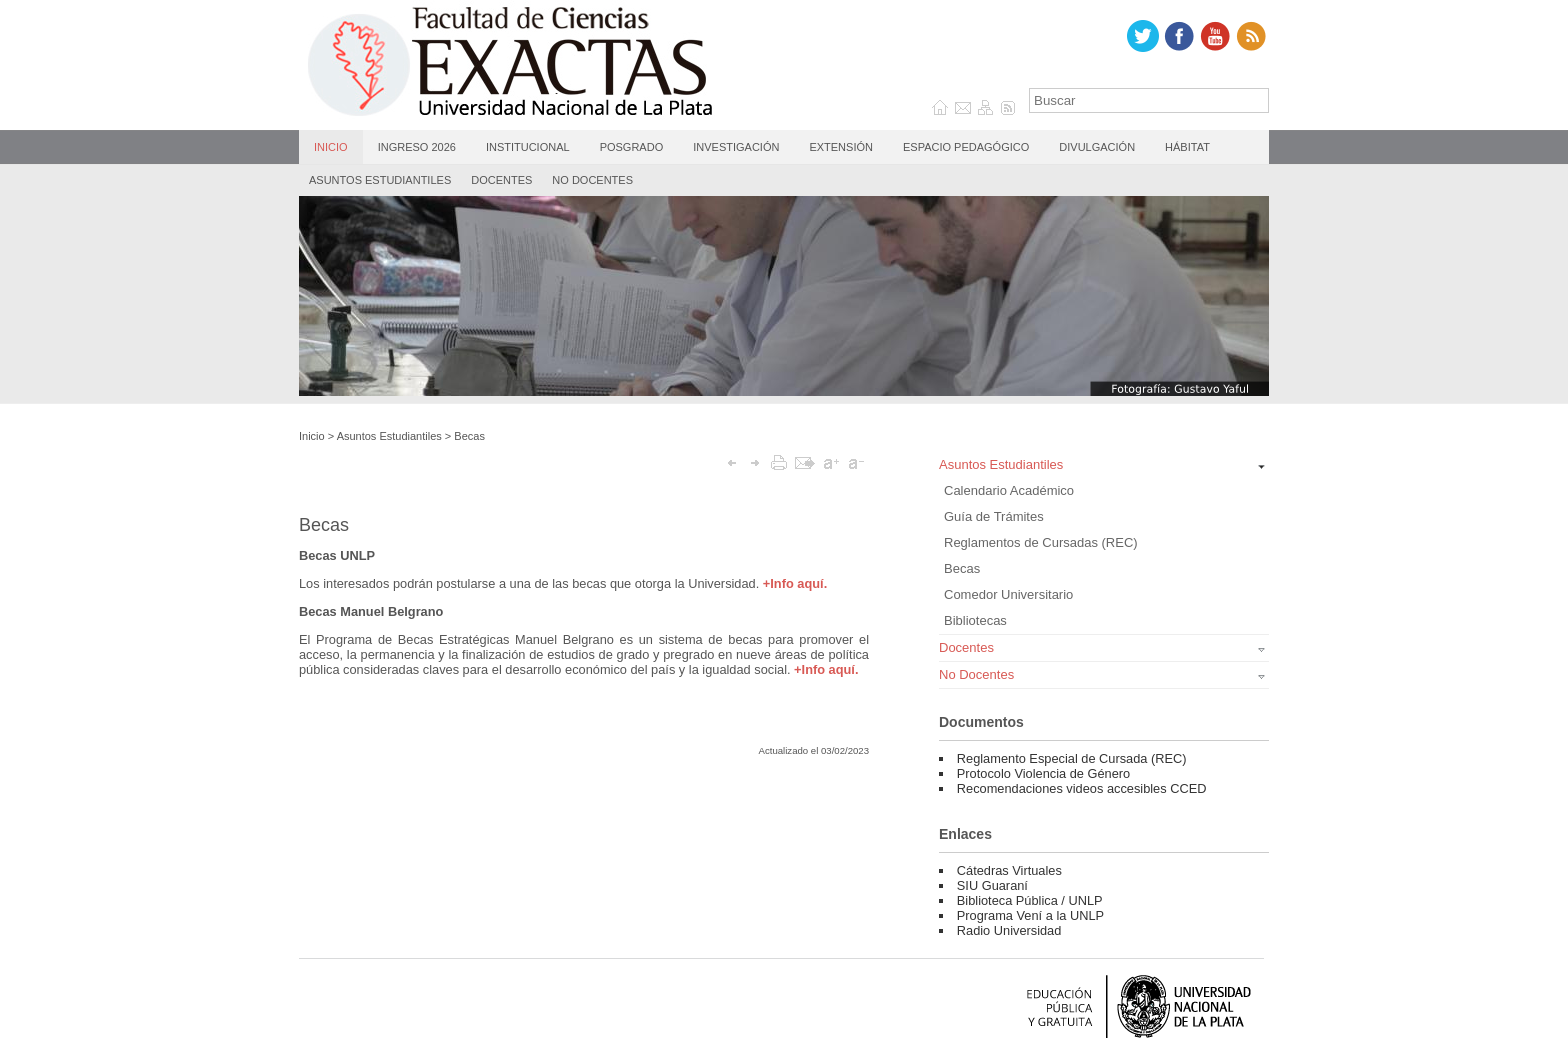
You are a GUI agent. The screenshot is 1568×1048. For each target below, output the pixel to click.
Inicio (331, 147)
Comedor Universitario (1008, 594)
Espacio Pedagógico (966, 147)
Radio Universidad (1009, 930)
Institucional (528, 147)
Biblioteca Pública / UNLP (1030, 900)
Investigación (736, 147)
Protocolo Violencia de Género (1043, 773)
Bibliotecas (975, 620)
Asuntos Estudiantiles (380, 180)
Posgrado (632, 147)
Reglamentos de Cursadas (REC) (1041, 542)
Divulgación (1097, 147)
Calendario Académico (1009, 490)
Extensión (841, 147)
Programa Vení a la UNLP (1030, 915)
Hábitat (1187, 147)
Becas (469, 436)
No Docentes (592, 180)
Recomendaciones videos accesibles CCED (1082, 788)
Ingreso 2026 (417, 147)
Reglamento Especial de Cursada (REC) (1072, 758)
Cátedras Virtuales (1009, 870)
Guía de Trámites (994, 516)
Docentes (501, 180)
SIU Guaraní (992, 885)
